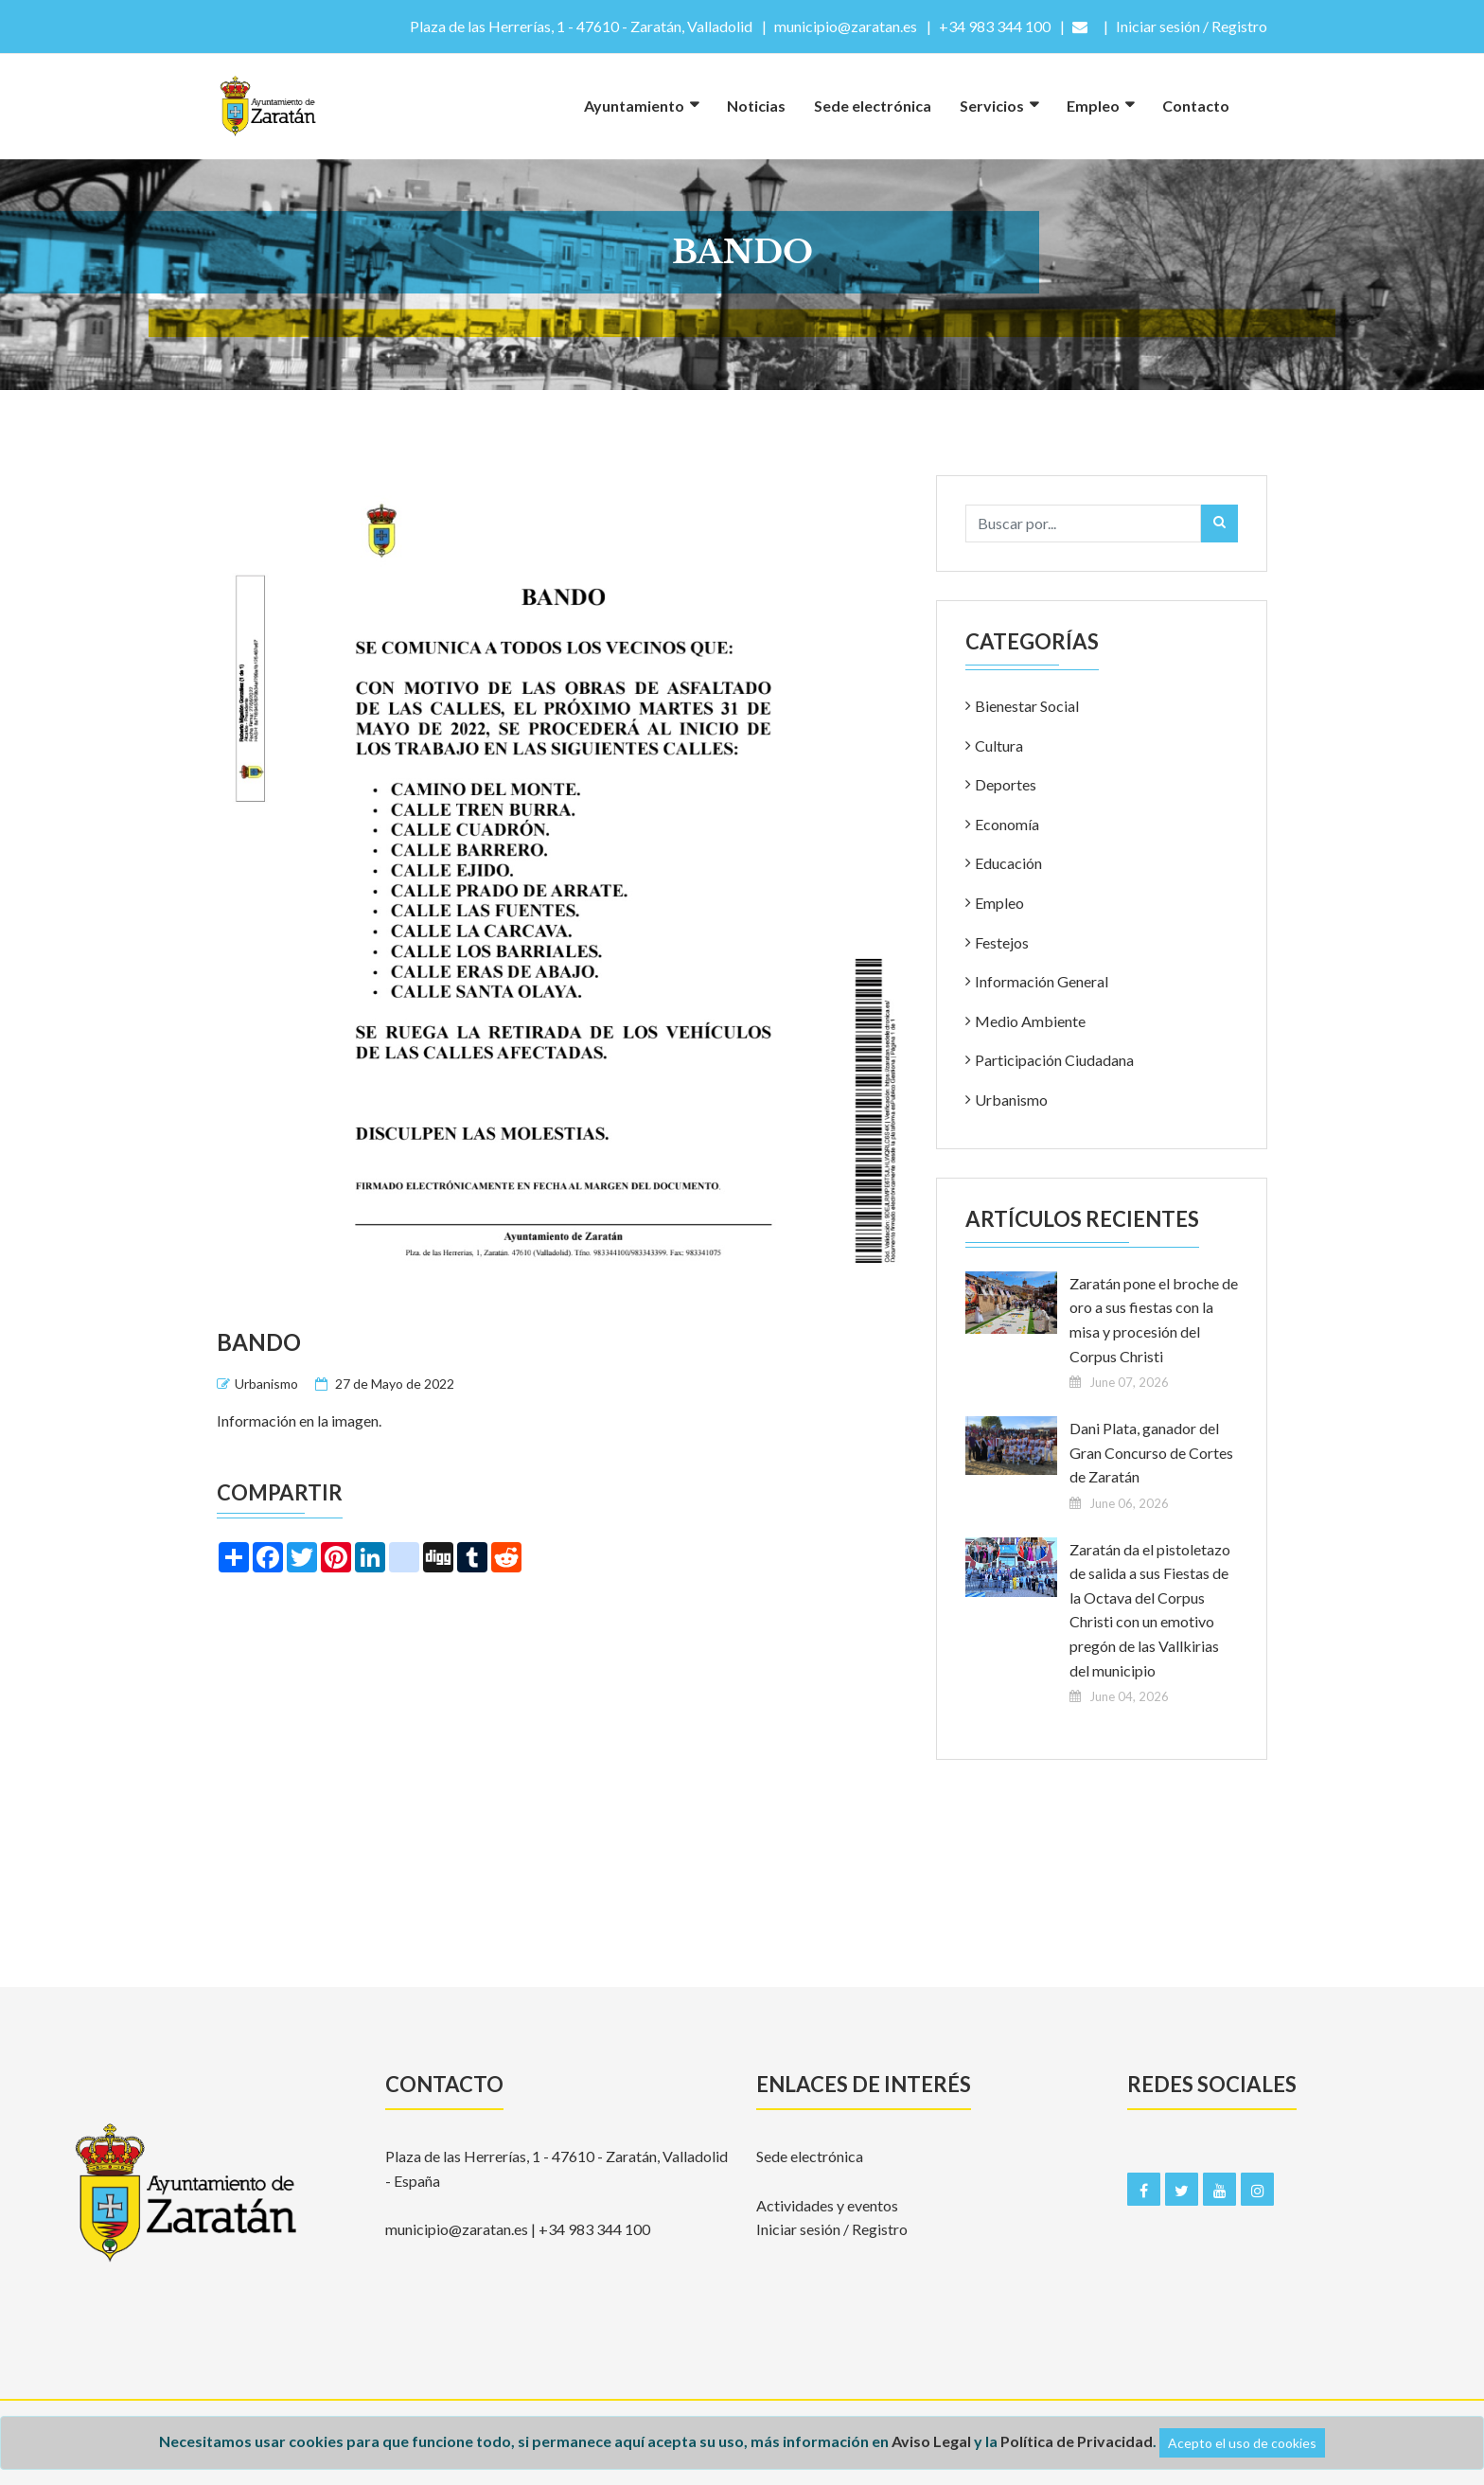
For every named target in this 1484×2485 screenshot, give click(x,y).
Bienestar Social (1027, 706)
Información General (1041, 981)
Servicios (992, 106)
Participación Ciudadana (1054, 1060)
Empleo (1093, 106)
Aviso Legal (931, 2441)
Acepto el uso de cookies (1242, 2443)
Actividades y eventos (827, 2205)
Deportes (1005, 784)
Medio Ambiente (1030, 1021)
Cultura (999, 745)
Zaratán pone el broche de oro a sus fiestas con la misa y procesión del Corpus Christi (1153, 1319)
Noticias (756, 106)
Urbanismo (266, 1384)
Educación (1008, 863)
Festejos (1002, 942)
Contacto (1195, 106)
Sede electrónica (872, 106)
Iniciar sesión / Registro (832, 2229)
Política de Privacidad (1076, 2441)
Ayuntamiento (634, 106)
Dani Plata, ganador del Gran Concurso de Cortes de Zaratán (1151, 1452)
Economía (1007, 824)
